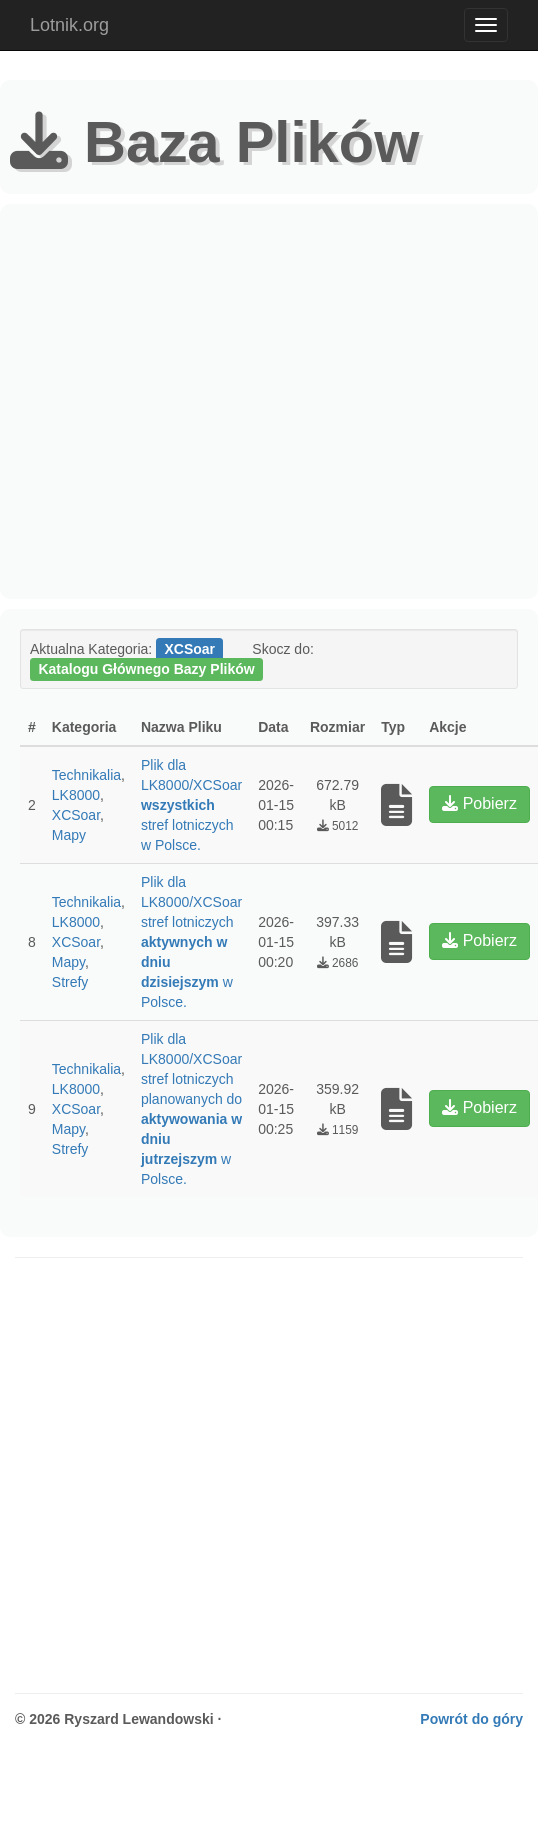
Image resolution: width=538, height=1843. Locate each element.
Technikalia (86, 775)
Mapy (69, 835)
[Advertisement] (187, 401)
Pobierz (479, 803)
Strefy (70, 982)
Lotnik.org (69, 25)
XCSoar (76, 815)
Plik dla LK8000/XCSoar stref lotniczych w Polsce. (191, 805)
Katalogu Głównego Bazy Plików (146, 669)
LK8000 (76, 795)
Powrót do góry (471, 1719)
